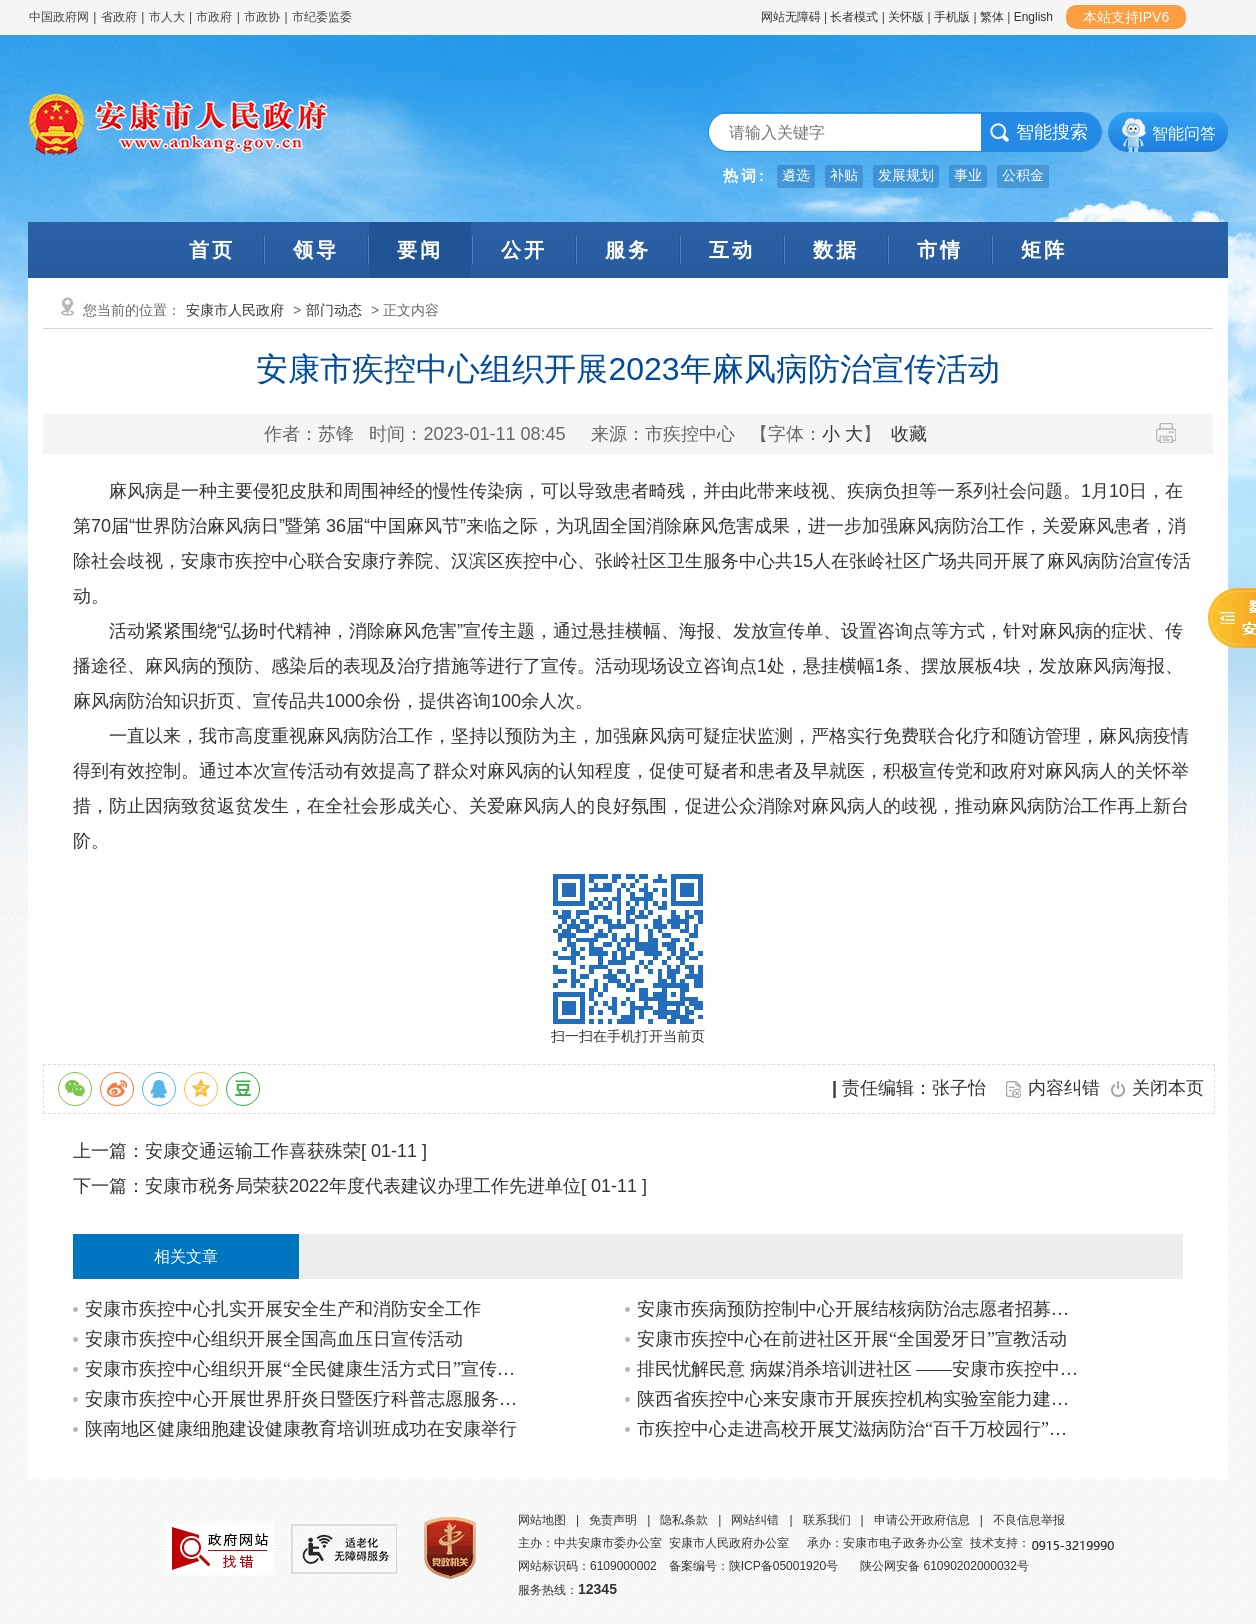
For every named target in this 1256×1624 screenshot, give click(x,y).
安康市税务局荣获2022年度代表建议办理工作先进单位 (363, 1186)
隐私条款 (684, 1520)
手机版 (952, 17)
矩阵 (1044, 250)
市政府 (214, 17)
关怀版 (906, 17)
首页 (212, 250)
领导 (316, 250)
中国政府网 (59, 17)
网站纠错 (755, 1520)
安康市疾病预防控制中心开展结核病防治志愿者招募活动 (858, 1309)
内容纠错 (1064, 1088)
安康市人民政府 (235, 310)
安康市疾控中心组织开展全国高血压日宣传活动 (274, 1339)
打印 (1173, 433)
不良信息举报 (1029, 1520)
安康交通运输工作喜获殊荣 (253, 1151)
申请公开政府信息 (922, 1520)
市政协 (262, 17)
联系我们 (827, 1520)
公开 (524, 250)
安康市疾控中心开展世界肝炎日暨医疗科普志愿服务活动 (306, 1399)
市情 (940, 250)
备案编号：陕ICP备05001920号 (753, 1566)
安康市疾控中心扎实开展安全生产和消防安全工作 (283, 1309)
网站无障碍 (791, 17)
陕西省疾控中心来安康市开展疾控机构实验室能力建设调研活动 (858, 1399)
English (1033, 17)
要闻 (420, 250)
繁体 (992, 17)
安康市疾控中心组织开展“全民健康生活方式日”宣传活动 (306, 1369)
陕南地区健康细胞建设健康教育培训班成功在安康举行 (301, 1429)
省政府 (120, 17)
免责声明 (613, 1520)
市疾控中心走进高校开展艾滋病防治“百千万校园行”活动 (858, 1429)
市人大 (167, 17)
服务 (628, 250)
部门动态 (334, 310)
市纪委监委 (322, 17)
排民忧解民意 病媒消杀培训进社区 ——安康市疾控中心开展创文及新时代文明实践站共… (858, 1369)
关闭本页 (1168, 1088)
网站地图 (542, 1520)
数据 (836, 250)
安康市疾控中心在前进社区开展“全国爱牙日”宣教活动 (852, 1339)
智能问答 (1184, 133)
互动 (732, 250)
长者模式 (854, 17)
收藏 (909, 434)
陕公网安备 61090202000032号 (944, 1566)
